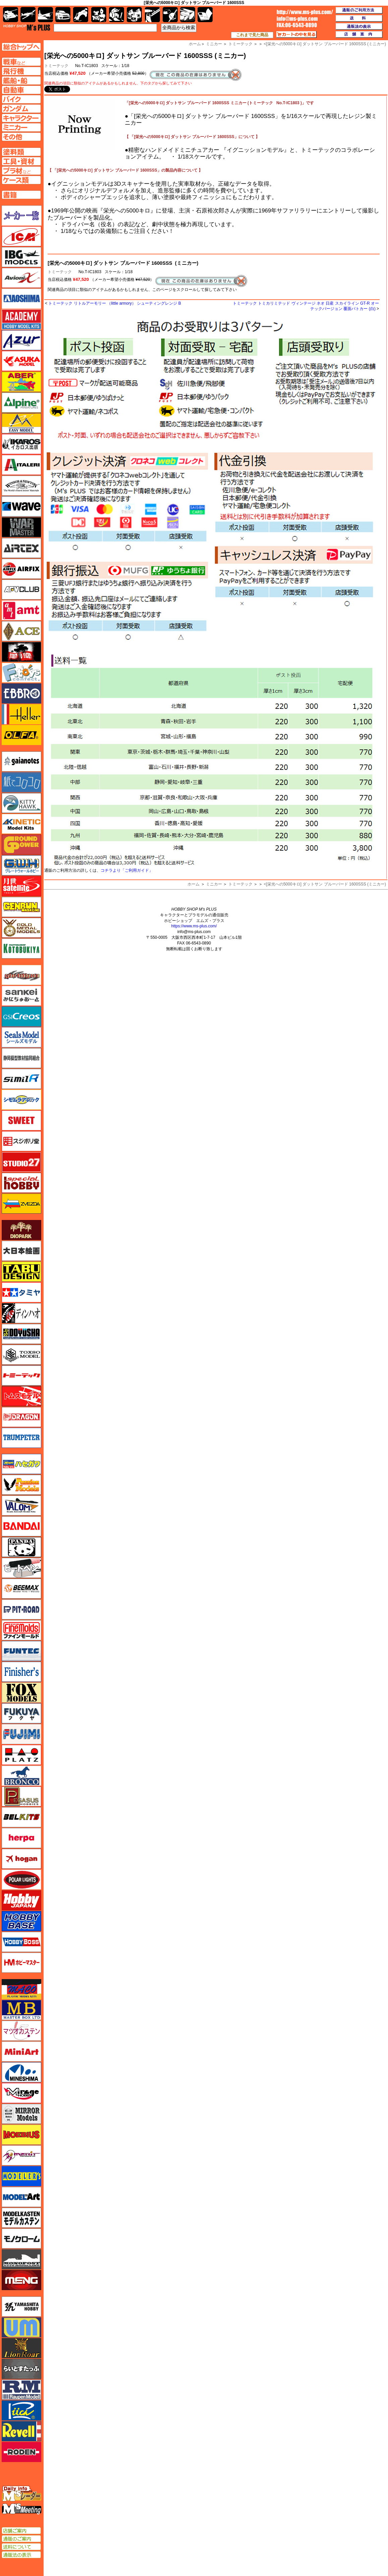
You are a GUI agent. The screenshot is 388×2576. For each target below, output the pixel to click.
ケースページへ (21, 180)
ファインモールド (21, 1630)
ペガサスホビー (21, 1796)
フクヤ (21, 1713)
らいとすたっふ (21, 2369)
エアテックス (21, 548)
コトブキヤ (21, 948)
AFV (21, 61)
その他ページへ (21, 136)
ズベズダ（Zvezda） (21, 1203)
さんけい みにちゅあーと (21, 996)
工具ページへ (21, 161)
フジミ (21, 1734)
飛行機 (28, 14)
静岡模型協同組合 (21, 1058)
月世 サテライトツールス (21, 886)
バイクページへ (21, 99)
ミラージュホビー (21, 2093)
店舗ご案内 (21, 2530)
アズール (21, 340)
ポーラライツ (21, 1879)
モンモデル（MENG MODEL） (21, 2280)
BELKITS (21, 1817)
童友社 (21, 1334)
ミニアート (21, 2051)
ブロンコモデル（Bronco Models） (21, 1776)
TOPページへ (21, 47)
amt (21, 610)
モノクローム (21, 2238)
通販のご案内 (21, 2538)
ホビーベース (21, 1921)
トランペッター (21, 1438)
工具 (152, 14)
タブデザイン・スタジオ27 (21, 1272)
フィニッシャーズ (21, 1672)
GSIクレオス (21, 1016)
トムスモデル (21, 1396)
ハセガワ (21, 1464)
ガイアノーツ (21, 761)
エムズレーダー (22, 2493)
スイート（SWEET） (21, 1120)
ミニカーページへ (21, 127)
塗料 (134, 14)
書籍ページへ (21, 194)
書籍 (205, 14)
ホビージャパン (21, 1900)
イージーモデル (21, 423)
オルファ (21, 735)
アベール (21, 382)
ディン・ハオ (21, 1313)
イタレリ (21, 465)
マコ (21, 1989)
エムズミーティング (22, 2509)
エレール (21, 714)
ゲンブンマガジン (21, 907)
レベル (21, 2431)
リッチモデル (21, 2410)
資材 (170, 14)
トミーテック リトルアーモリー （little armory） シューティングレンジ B (114, 303)
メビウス (21, 2135)
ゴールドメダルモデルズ (21, 928)
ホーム (193, 884)
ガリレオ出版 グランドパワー (21, 845)
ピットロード (21, 1609)
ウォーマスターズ (21, 527)
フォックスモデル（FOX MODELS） (21, 1692)
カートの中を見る (296, 34)
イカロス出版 (21, 444)
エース (21, 631)
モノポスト (21, 2259)
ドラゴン (21, 1417)
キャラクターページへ (21, 118)
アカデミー (21, 319)
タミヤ (21, 1292)
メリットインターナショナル (21, 2155)
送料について (21, 2547)
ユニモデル (21, 2306)
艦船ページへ (21, 80)
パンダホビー (21, 1547)
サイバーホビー (21, 975)
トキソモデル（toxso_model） (21, 1355)
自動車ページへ (21, 89)
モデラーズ (21, 2176)
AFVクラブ (21, 589)
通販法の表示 (21, 2555)
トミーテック (60, 271)
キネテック (21, 824)
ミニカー (214, 884)
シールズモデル (21, 1037)
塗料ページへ (21, 151)
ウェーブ (21, 506)
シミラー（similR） (21, 1079)
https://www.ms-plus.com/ (194, 926)
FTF (21, 652)
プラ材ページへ (21, 170)
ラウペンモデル (21, 2390)
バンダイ (21, 1526)
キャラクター (98, 14)
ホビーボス (21, 1942)
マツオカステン (21, 2031)
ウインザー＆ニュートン (21, 486)
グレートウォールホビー (21, 865)
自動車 (62, 14)
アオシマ (21, 299)
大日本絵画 (21, 1251)
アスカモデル (21, 361)
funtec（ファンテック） (21, 1651)
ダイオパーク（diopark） (21, 1230)
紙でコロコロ (21, 782)
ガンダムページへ (21, 108)
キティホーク (21, 803)
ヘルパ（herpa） (21, 1838)
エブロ (21, 693)
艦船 (45, 14)
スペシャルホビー (21, 1183)
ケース (187, 14)
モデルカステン (21, 2218)
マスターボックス (21, 2010)
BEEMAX (21, 1589)
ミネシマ (21, 2072)
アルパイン (21, 402)
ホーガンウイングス (21, 1859)
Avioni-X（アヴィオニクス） (21, 278)
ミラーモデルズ (21, 2114)
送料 (359, 18)
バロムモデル (21, 1505)
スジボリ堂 (21, 1141)
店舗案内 (359, 34)
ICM (21, 236)
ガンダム (116, 14)
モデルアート (21, 2197)
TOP (26, 27)
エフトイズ (21, 673)
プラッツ (21, 1755)
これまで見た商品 (252, 35)
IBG (21, 257)
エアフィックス (21, 569)
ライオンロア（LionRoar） (21, 2348)
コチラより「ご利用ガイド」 (127, 870)
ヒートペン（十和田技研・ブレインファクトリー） (21, 1568)
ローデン (21, 2452)
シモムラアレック (21, 1100)
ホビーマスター (21, 1963)
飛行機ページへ (21, 71)
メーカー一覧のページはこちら (22, 215)
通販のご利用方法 (359, 10)
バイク (80, 14)
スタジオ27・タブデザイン (21, 1162)
